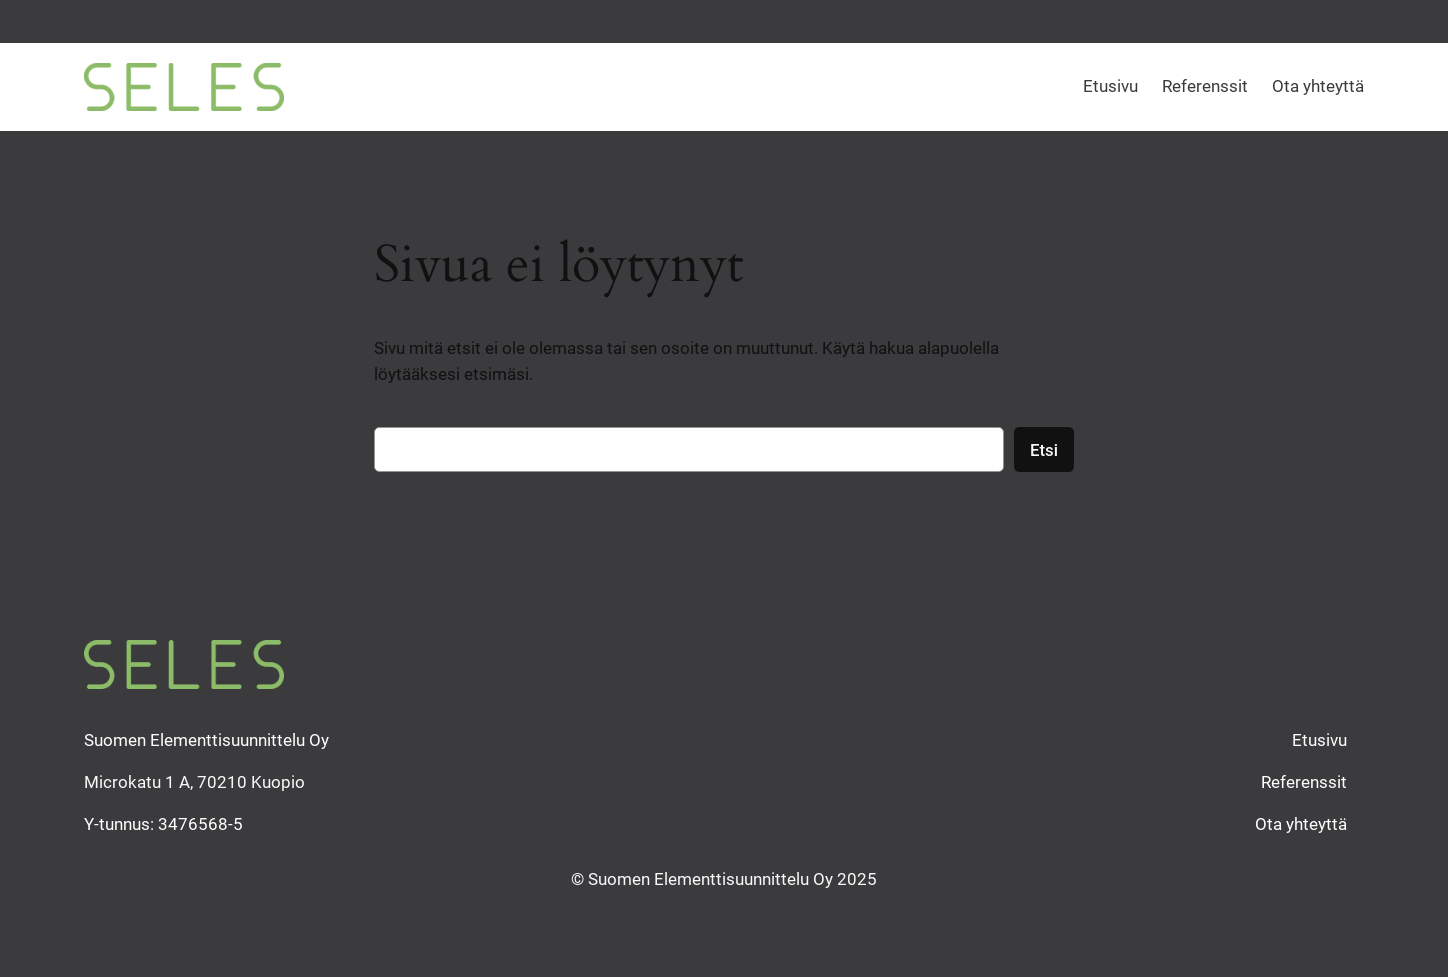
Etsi (1044, 450)
